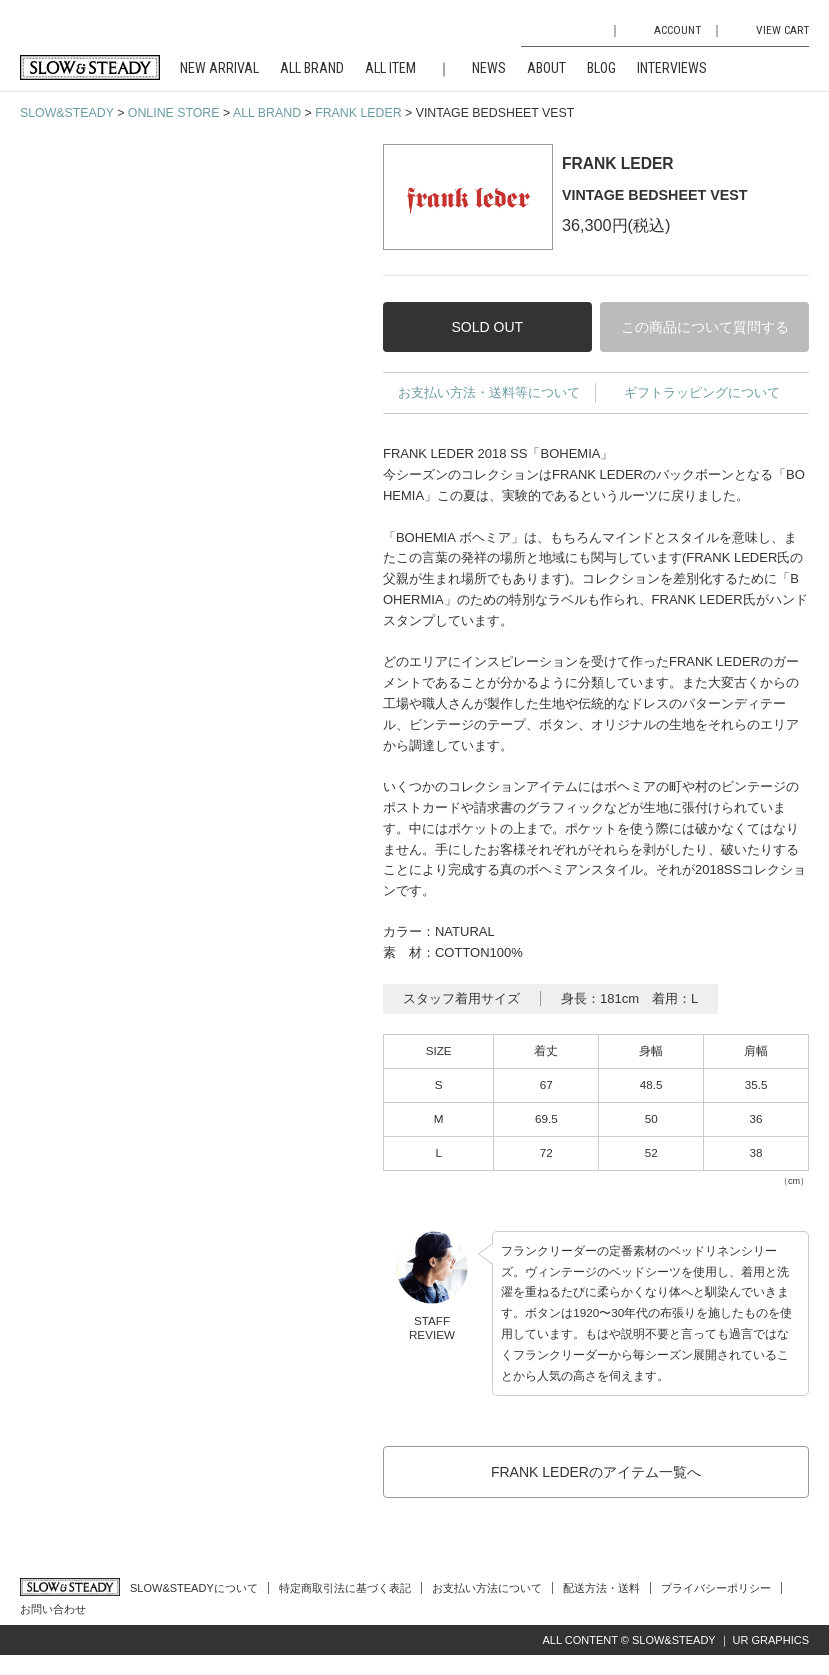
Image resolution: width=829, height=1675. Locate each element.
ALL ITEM (390, 68)
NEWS (489, 68)
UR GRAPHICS (771, 1640)
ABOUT (546, 68)
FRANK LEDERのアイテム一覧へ (596, 1472)
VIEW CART (782, 30)
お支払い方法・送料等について (489, 392)
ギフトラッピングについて (702, 392)
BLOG (601, 68)
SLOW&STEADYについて (194, 1588)
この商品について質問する (705, 327)
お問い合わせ (53, 1609)
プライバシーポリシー (716, 1588)
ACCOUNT (677, 30)
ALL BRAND (312, 68)
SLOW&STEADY (67, 113)
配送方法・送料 (601, 1588)
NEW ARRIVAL (219, 68)
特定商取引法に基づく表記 (345, 1588)
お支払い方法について (487, 1588)
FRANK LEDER (358, 113)
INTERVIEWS (672, 68)
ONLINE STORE (174, 113)
